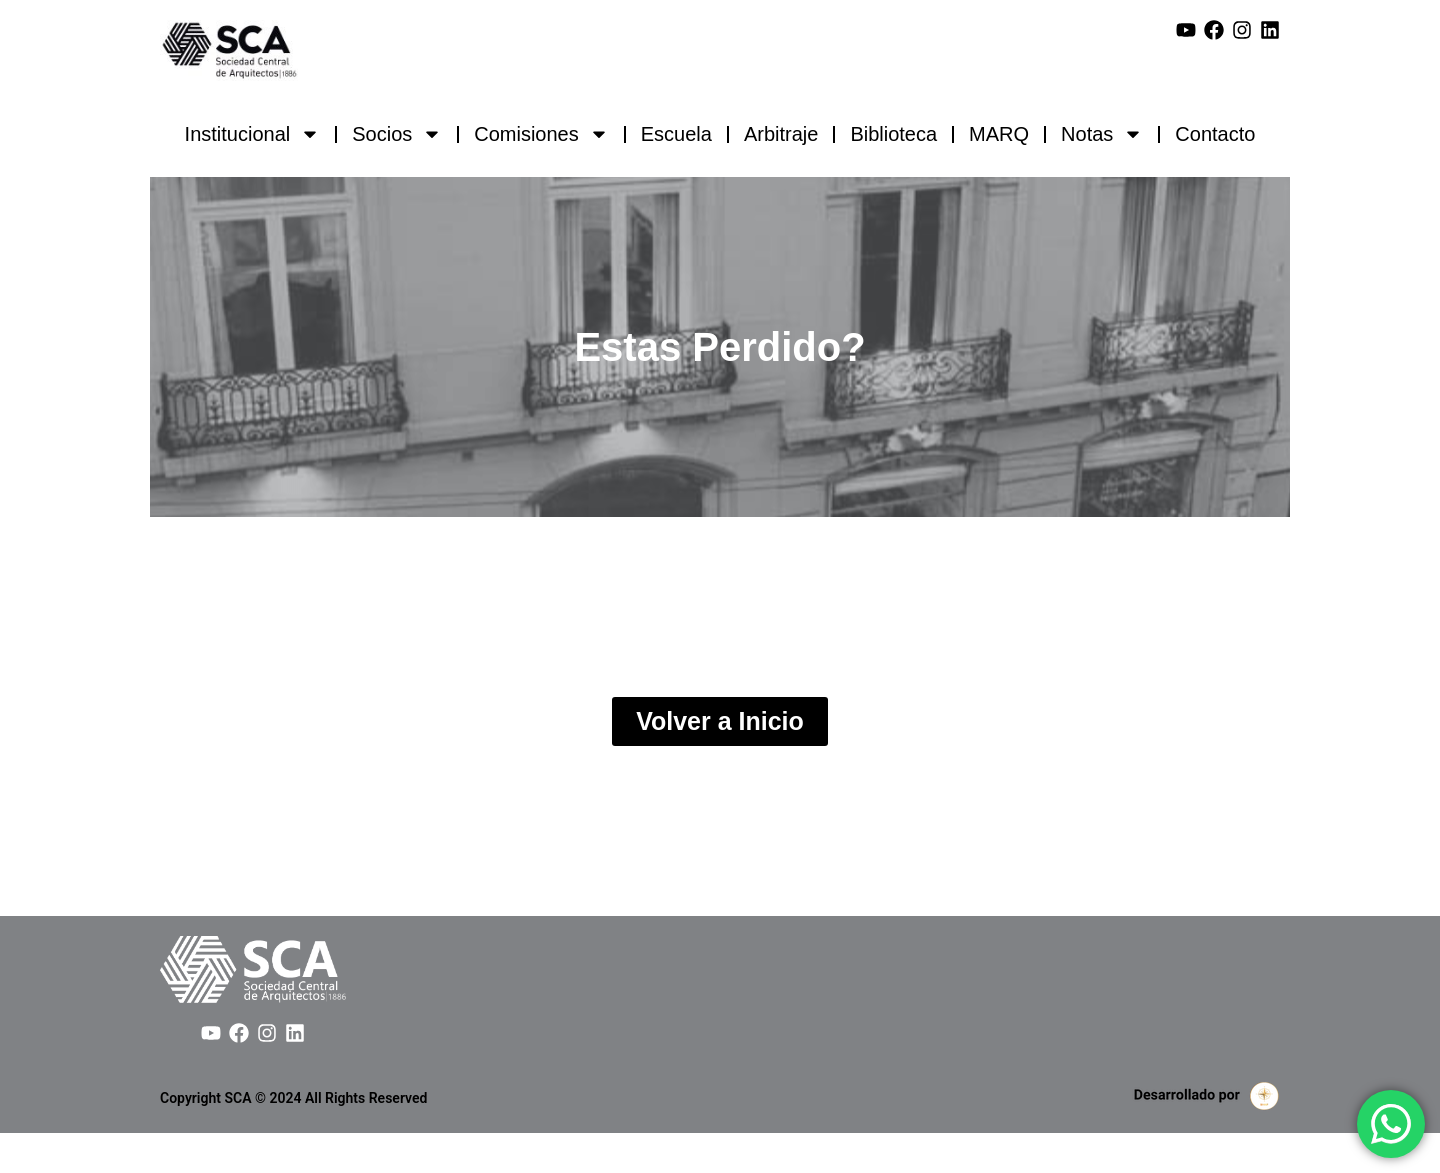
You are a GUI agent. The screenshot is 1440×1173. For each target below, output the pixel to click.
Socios (397, 134)
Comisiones (541, 134)
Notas (1102, 134)
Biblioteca (893, 134)
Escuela (676, 134)
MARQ (999, 134)
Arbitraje (781, 134)
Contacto (1215, 134)
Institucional (253, 134)
